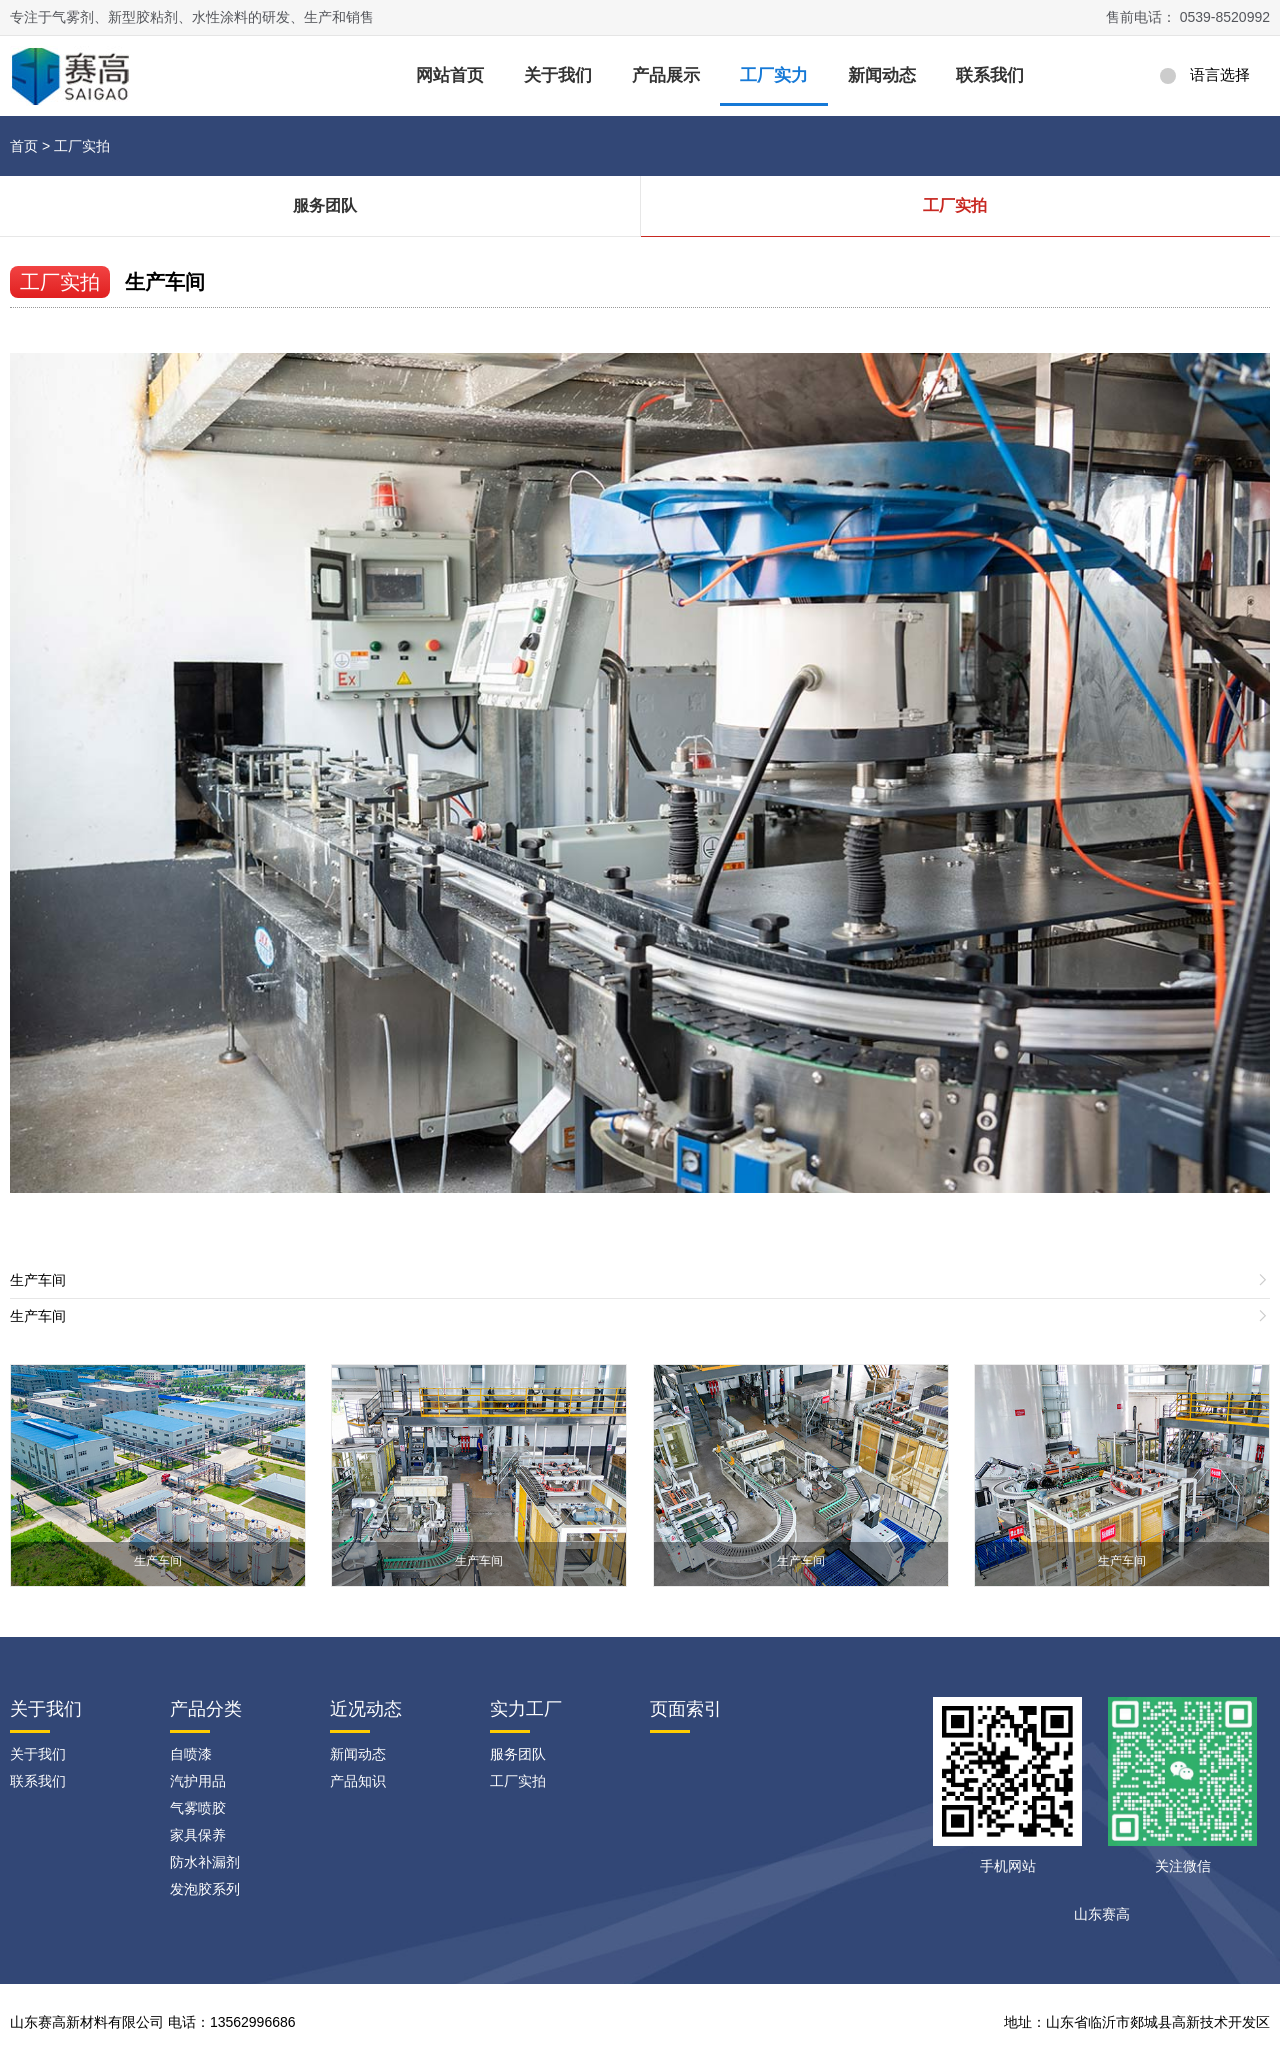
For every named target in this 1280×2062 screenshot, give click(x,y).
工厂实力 (774, 75)
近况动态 (366, 1709)
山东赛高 (1102, 1914)
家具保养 (198, 1835)
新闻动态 (882, 75)
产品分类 (206, 1709)
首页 (24, 146)
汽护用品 (198, 1781)
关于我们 (558, 75)
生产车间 (165, 282)
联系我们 (990, 75)
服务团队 (325, 205)
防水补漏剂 (205, 1862)
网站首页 (450, 75)
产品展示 (666, 75)
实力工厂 (526, 1709)
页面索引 (686, 1709)
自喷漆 (191, 1754)
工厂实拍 (82, 146)
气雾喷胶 (198, 1808)
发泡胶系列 (205, 1889)
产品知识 (358, 1781)
